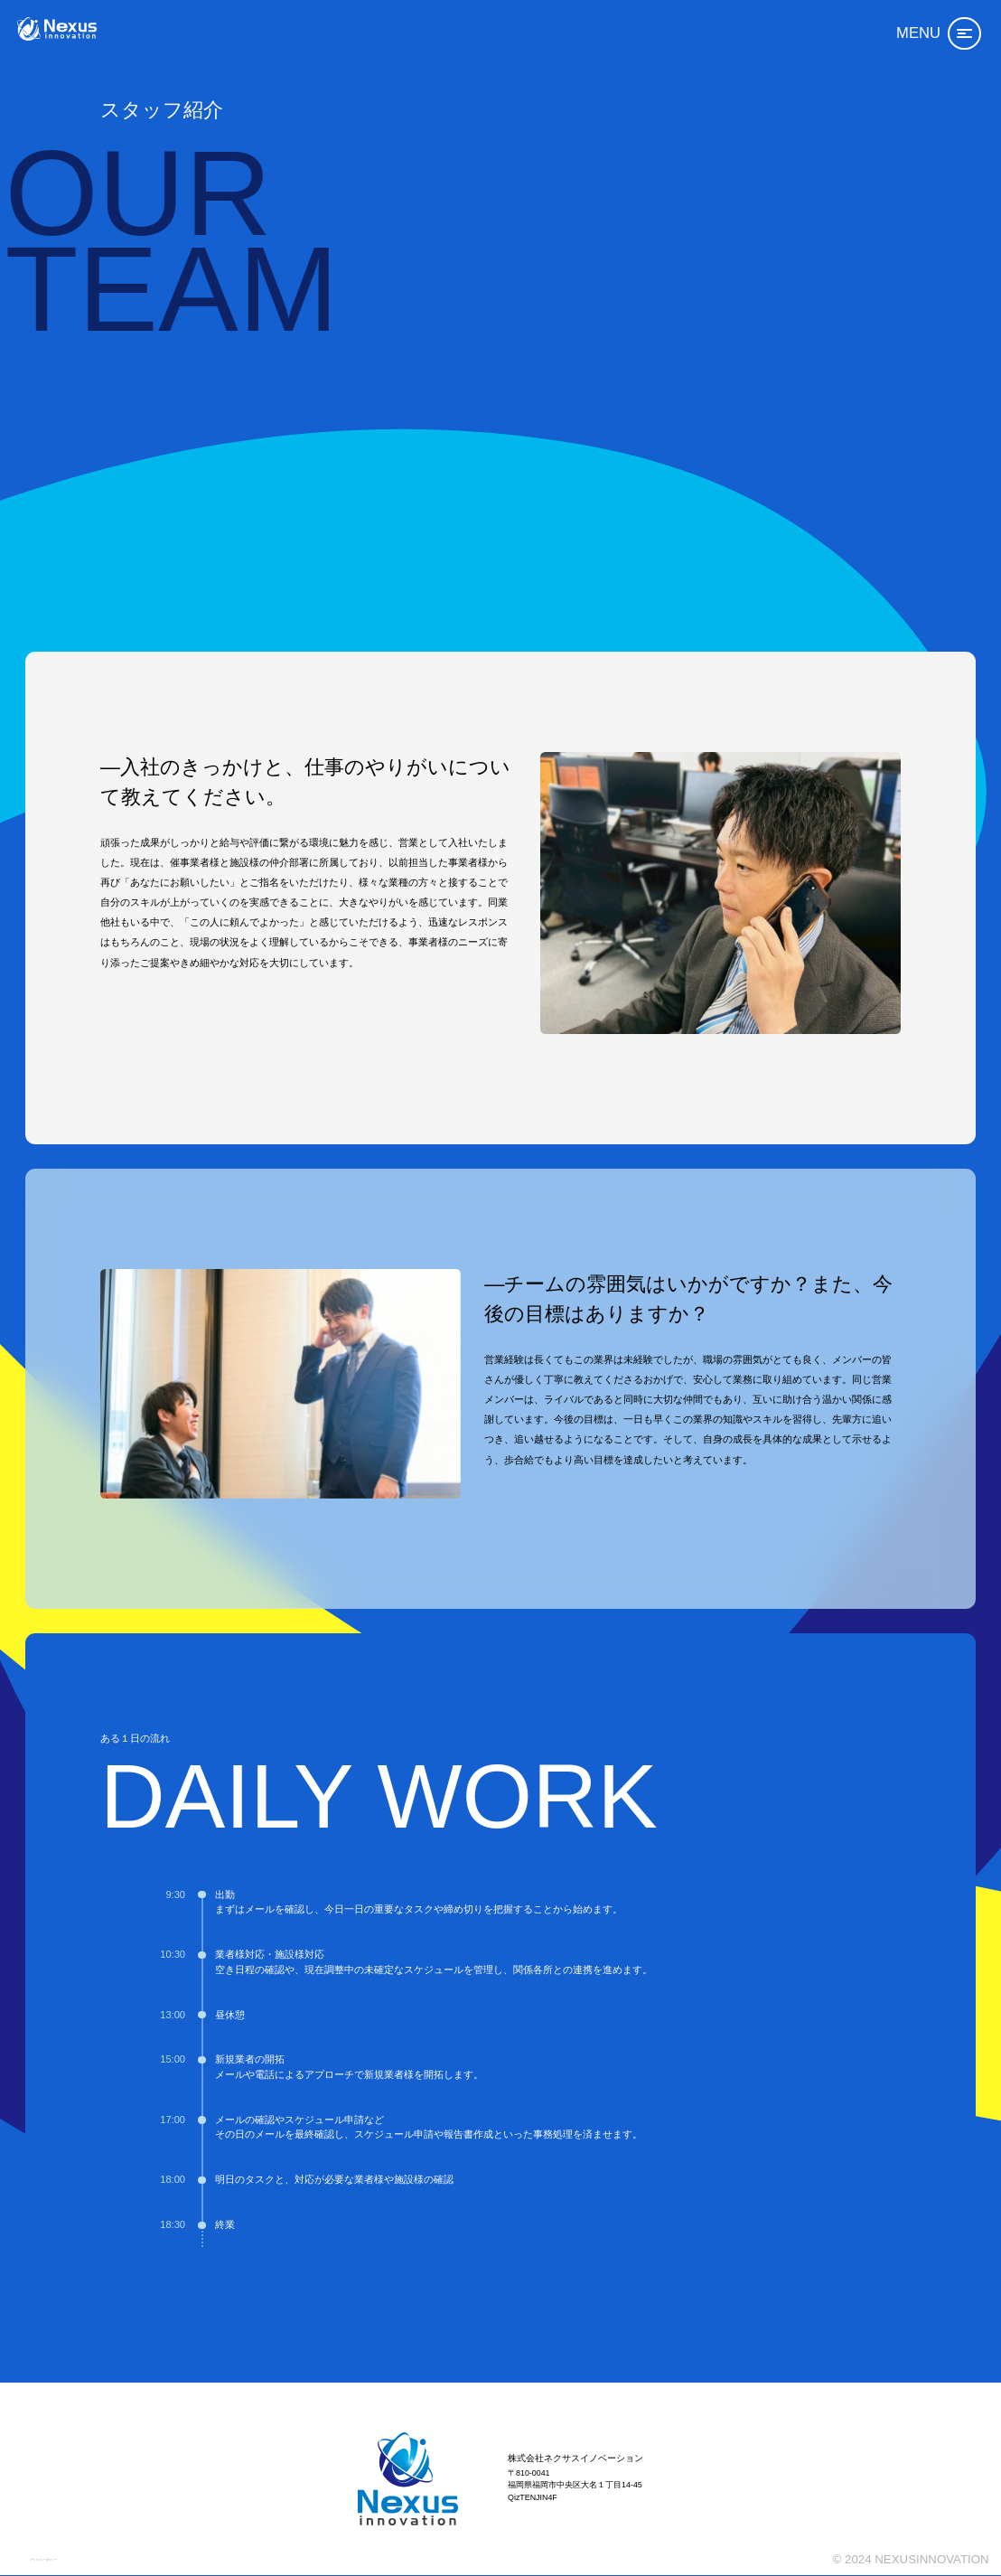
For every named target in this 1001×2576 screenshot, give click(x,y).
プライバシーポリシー (66, 2551)
